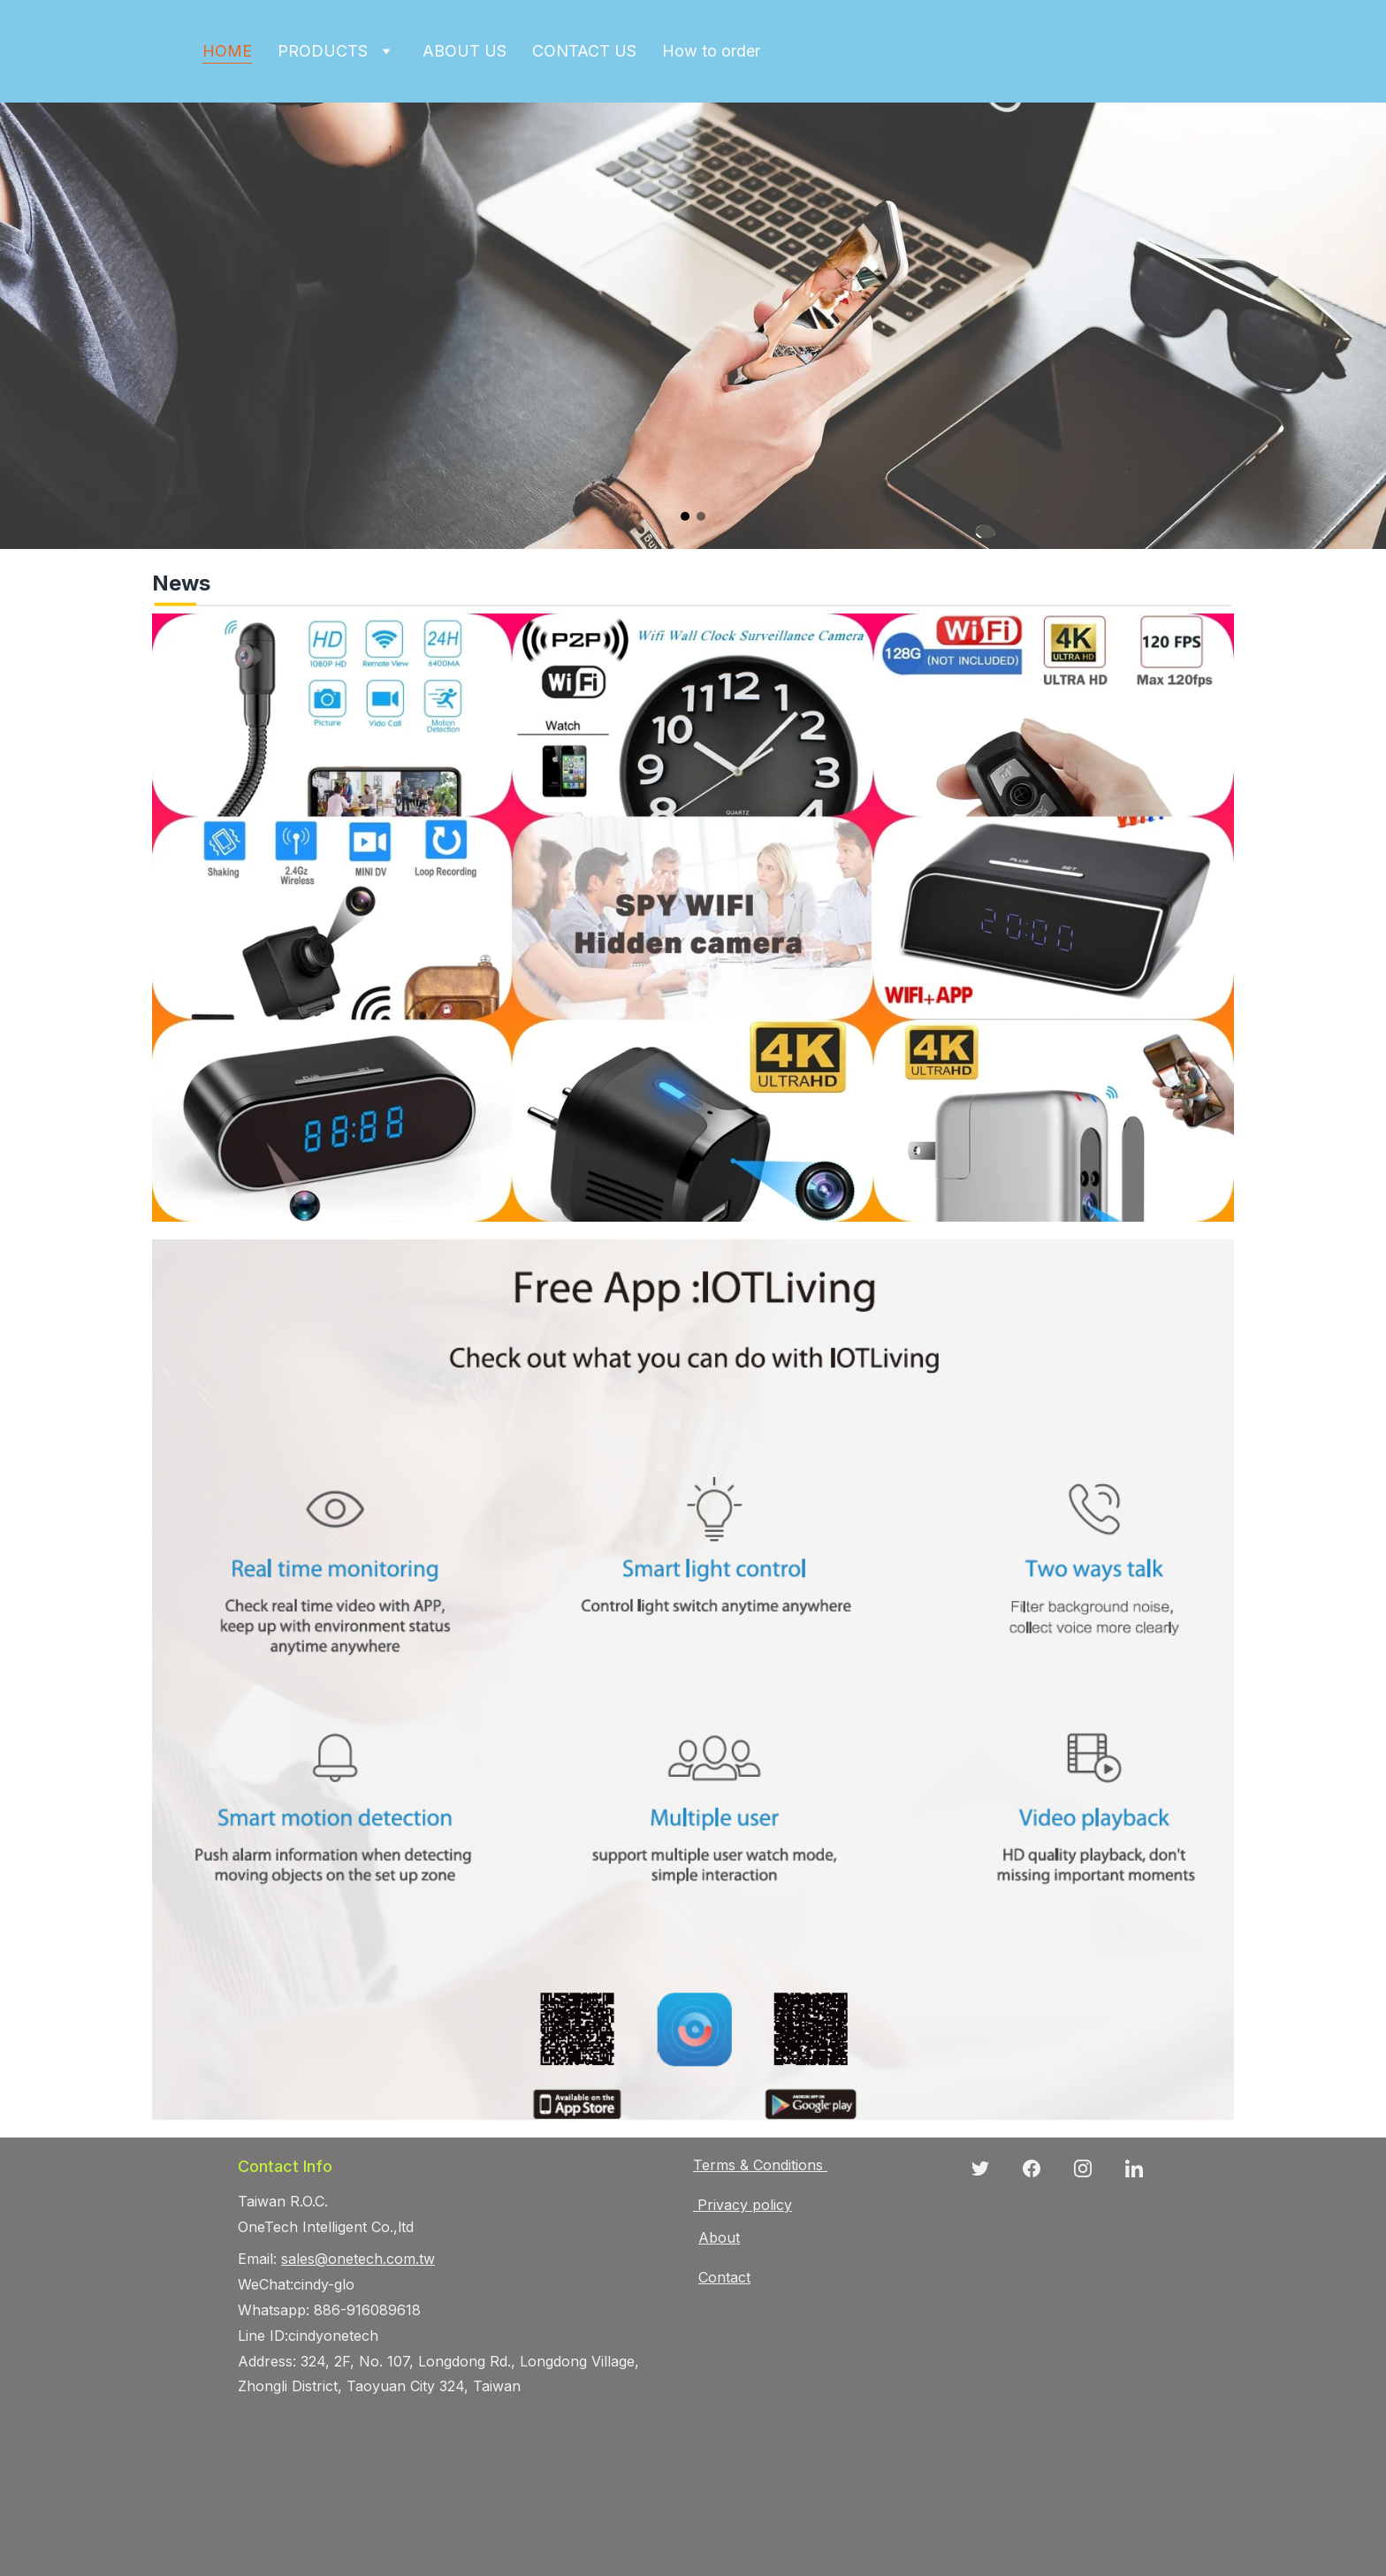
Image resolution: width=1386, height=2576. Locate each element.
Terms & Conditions (758, 2165)
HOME (227, 51)
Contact (724, 2277)
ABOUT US (464, 51)
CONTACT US (584, 51)
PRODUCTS (323, 51)
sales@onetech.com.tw (358, 2258)
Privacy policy (744, 2205)
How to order (711, 51)
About (719, 2237)
